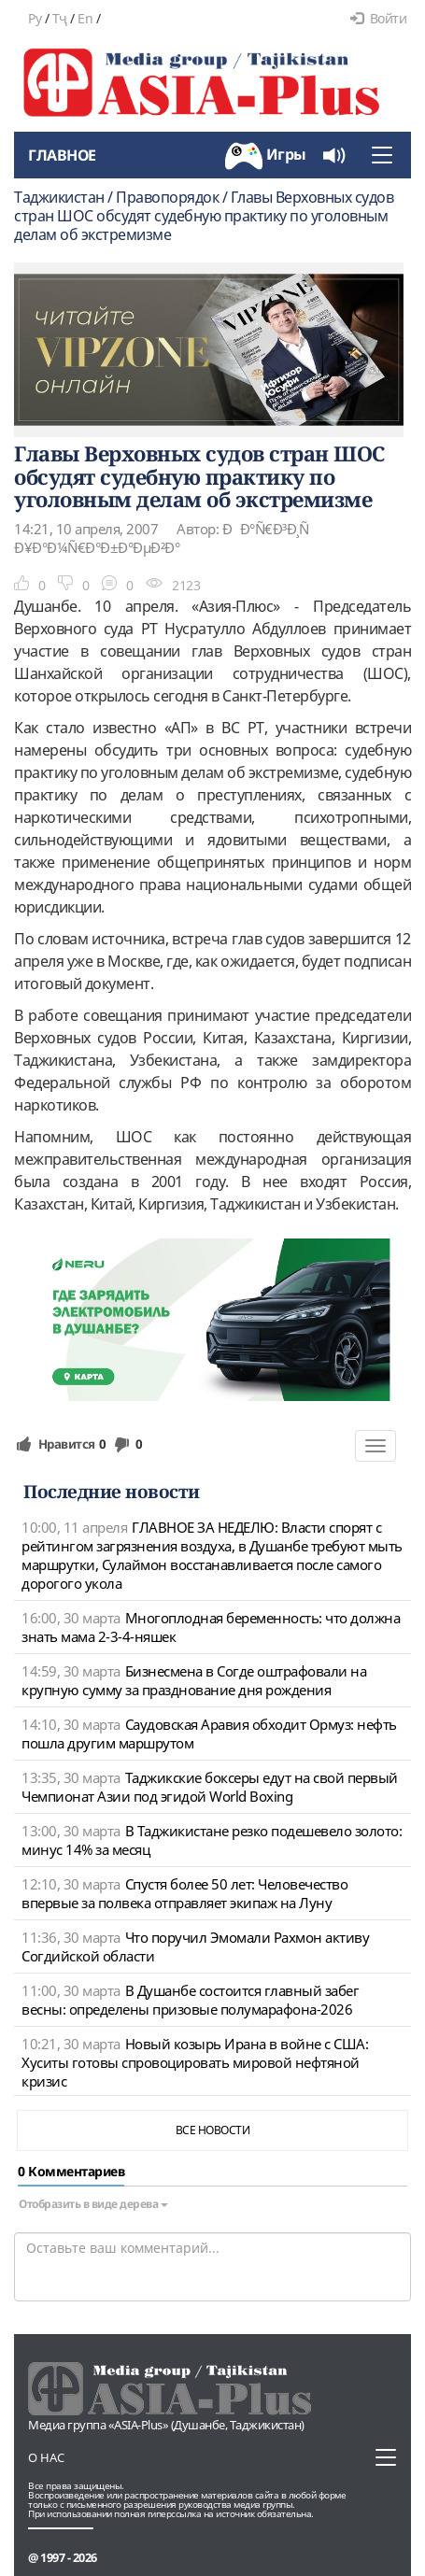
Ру (34, 18)
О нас (46, 2457)
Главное (62, 155)
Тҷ (59, 18)
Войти (378, 18)
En (85, 18)
